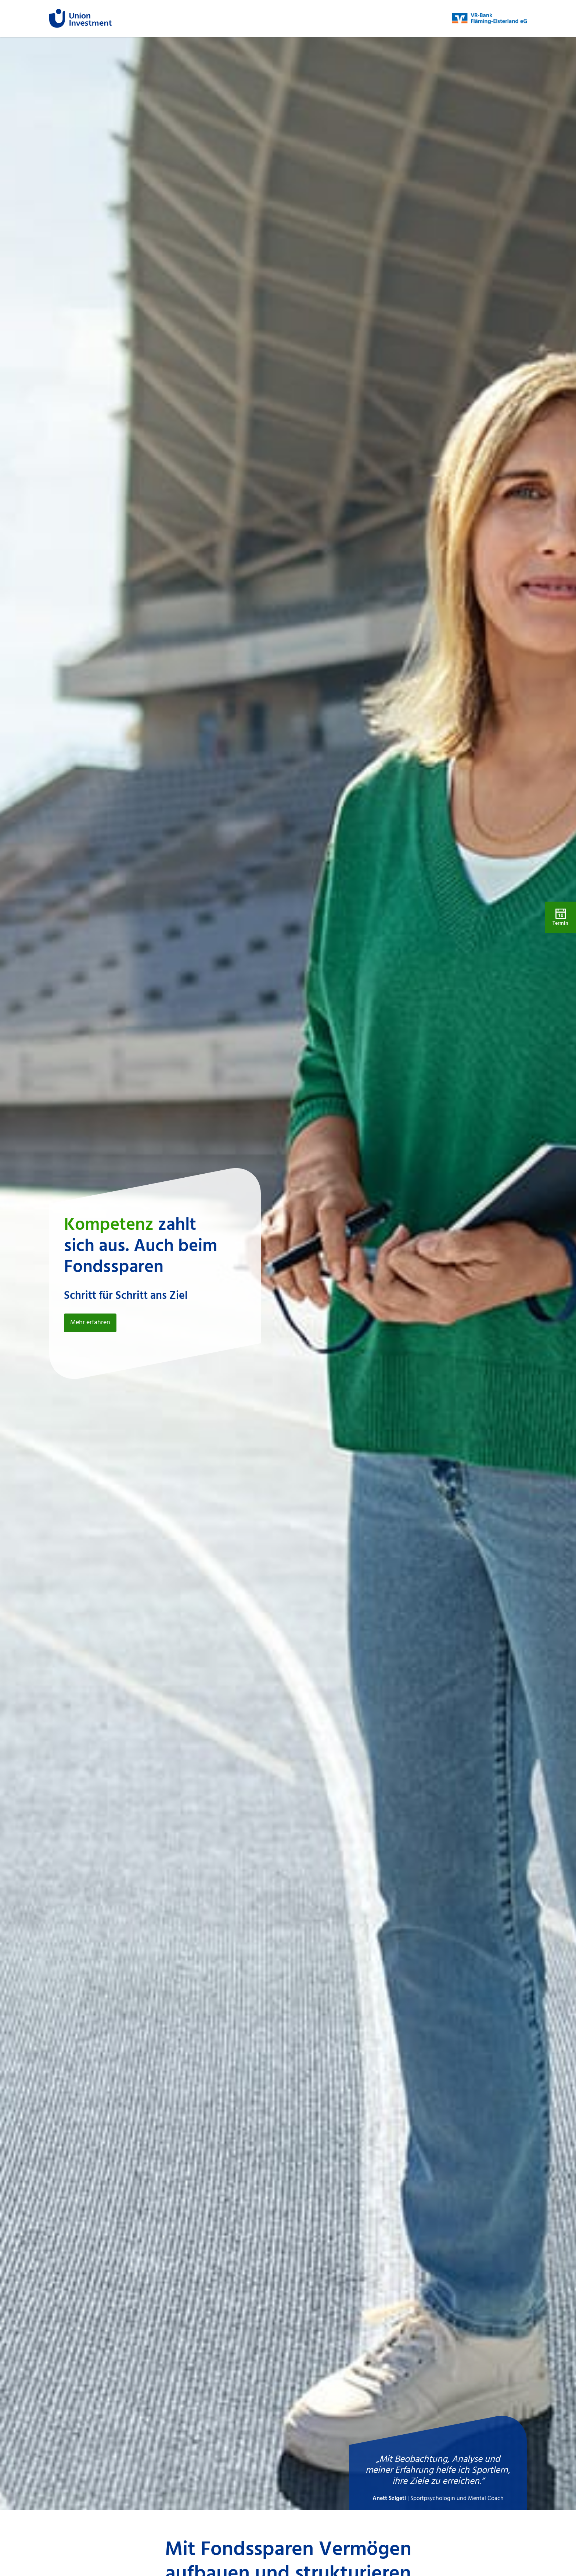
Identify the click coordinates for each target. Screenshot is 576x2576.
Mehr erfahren (90, 1322)
